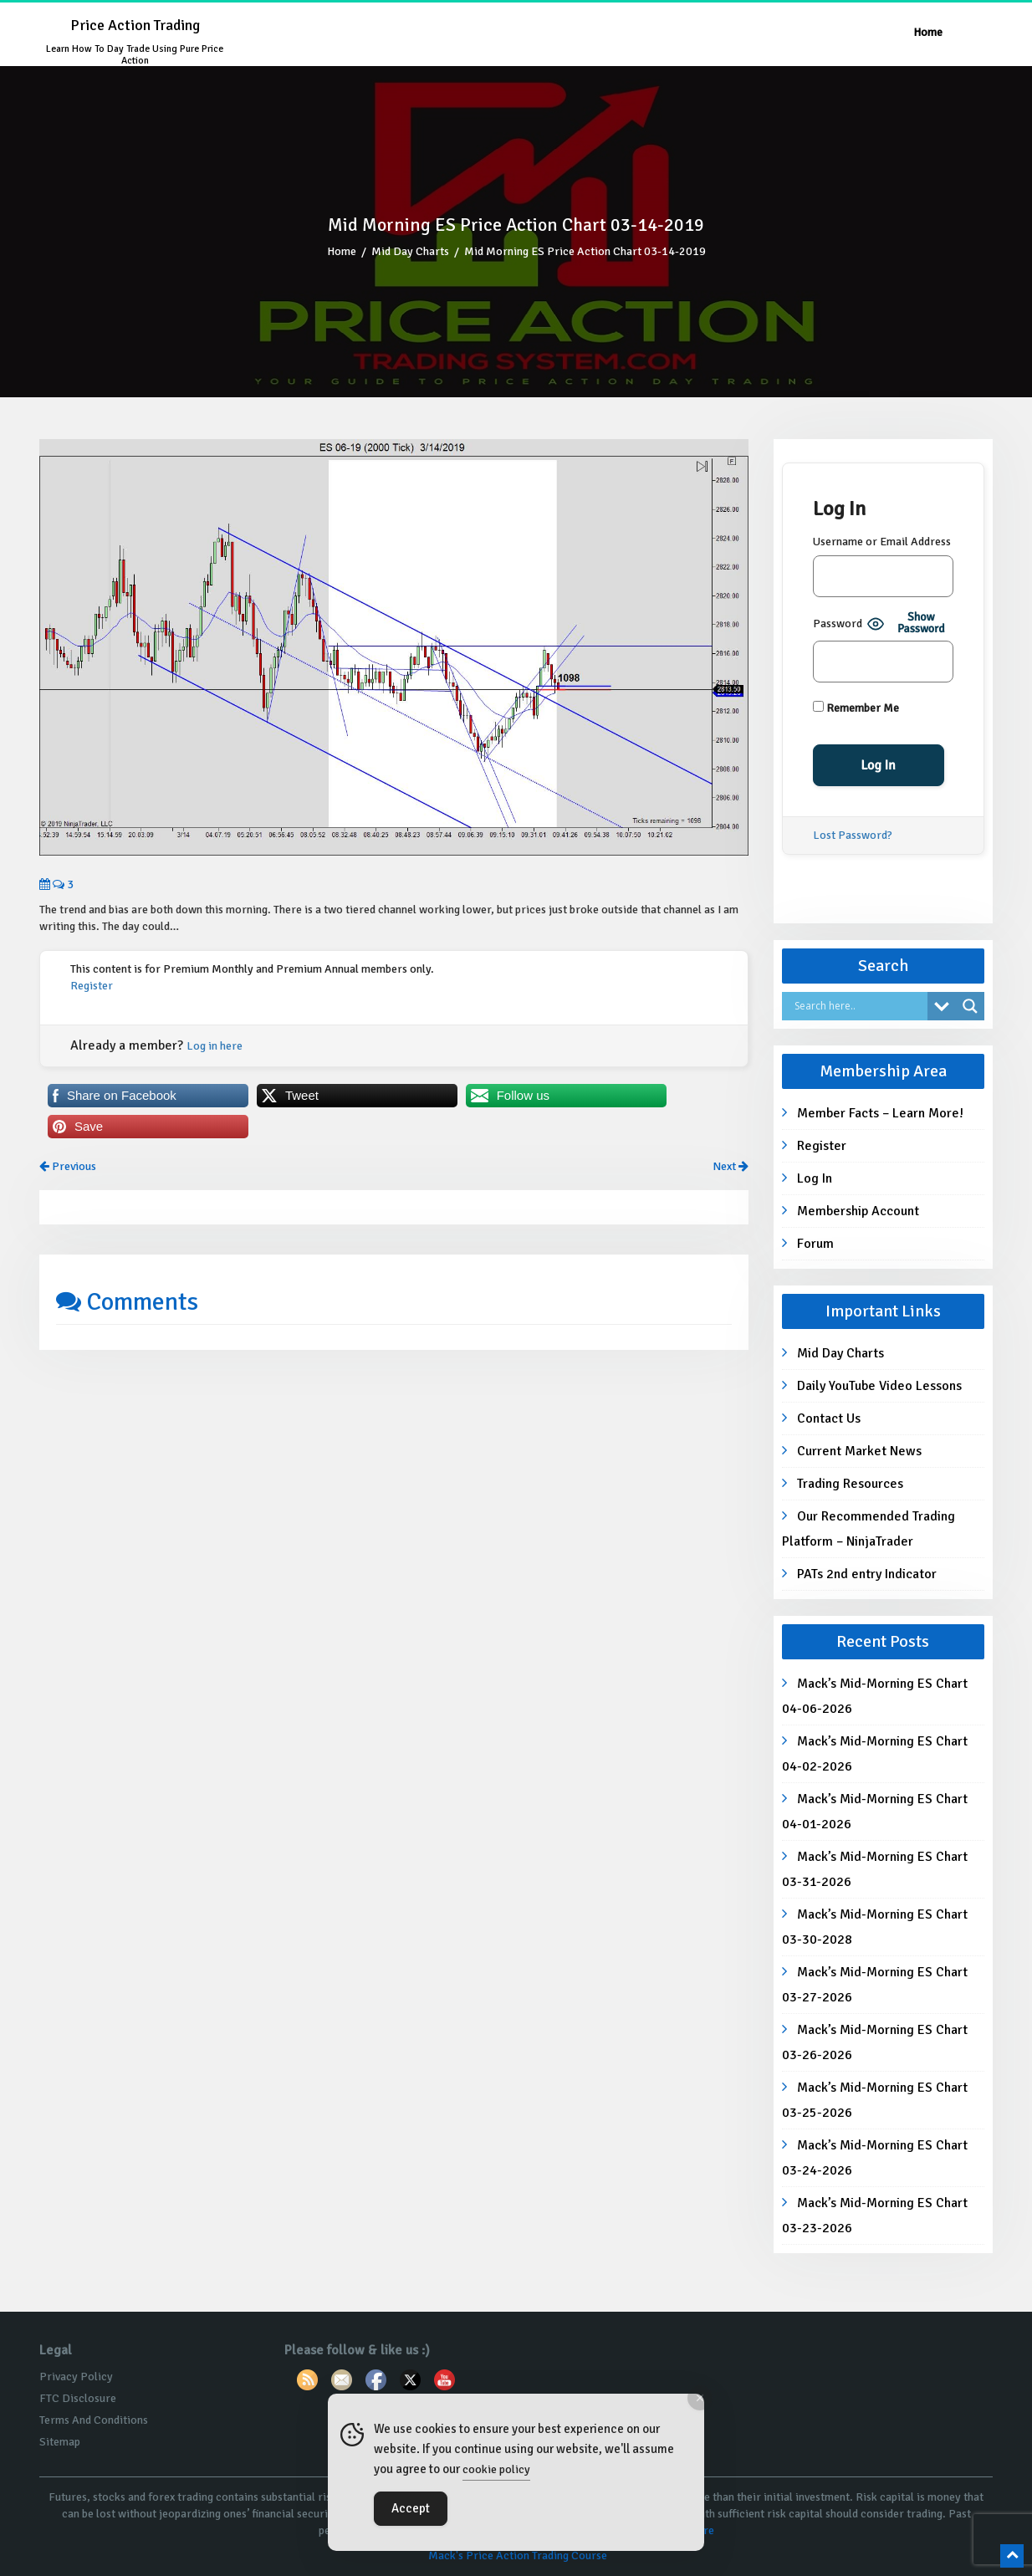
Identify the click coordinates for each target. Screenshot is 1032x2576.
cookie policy (496, 2469)
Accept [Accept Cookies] (410, 2508)
